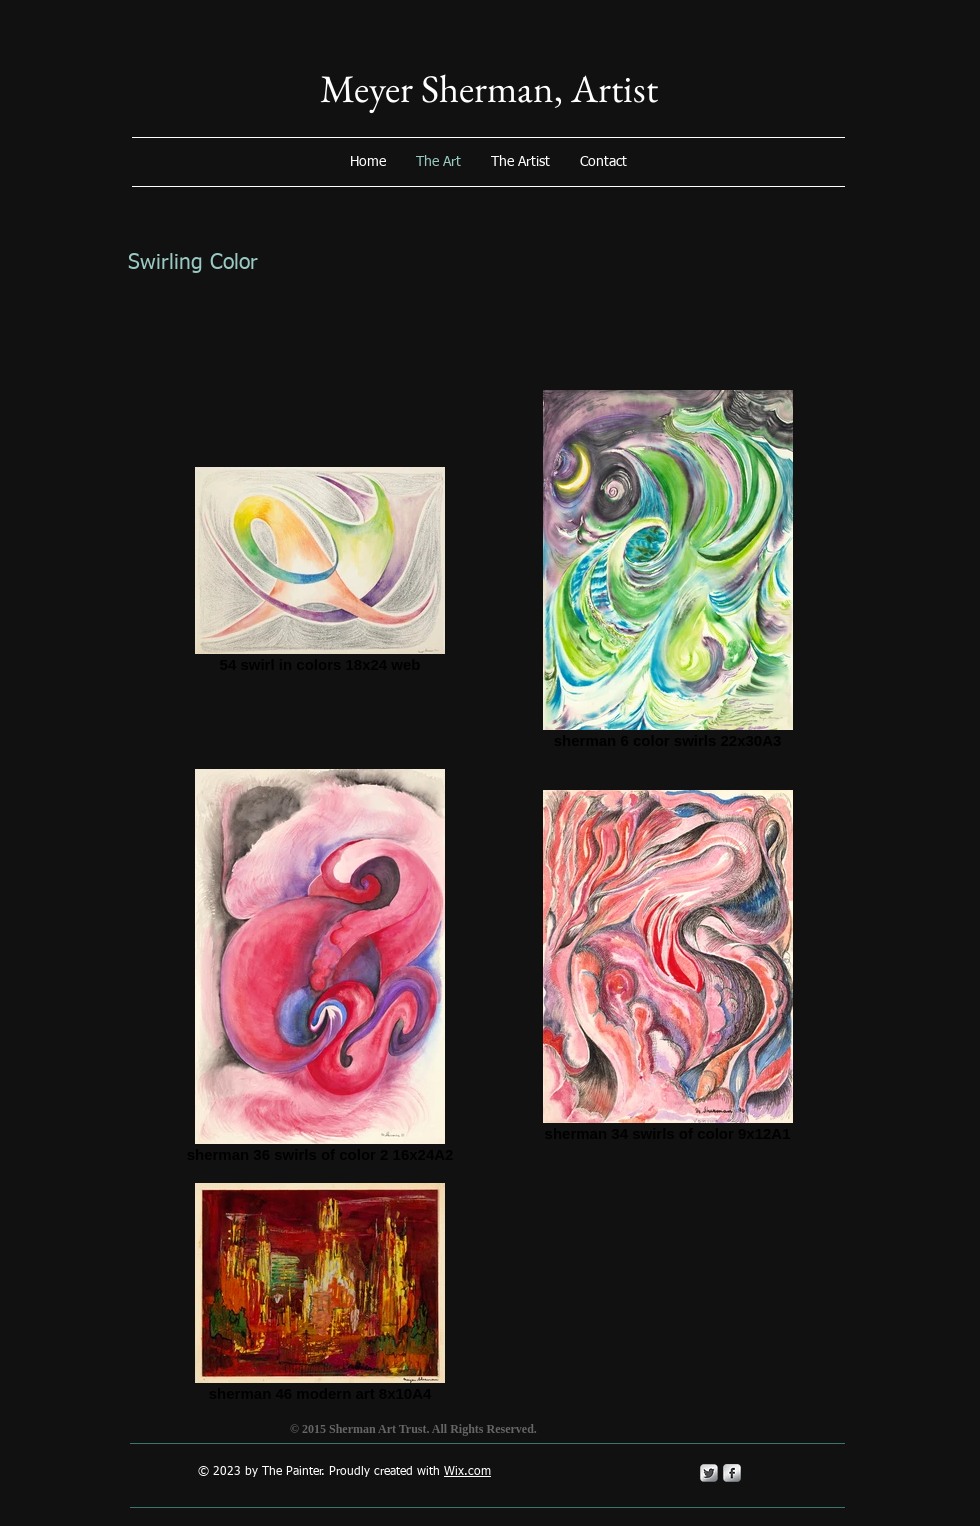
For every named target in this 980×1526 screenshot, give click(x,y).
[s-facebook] (732, 1473)
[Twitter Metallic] (709, 1473)
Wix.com (467, 1472)
